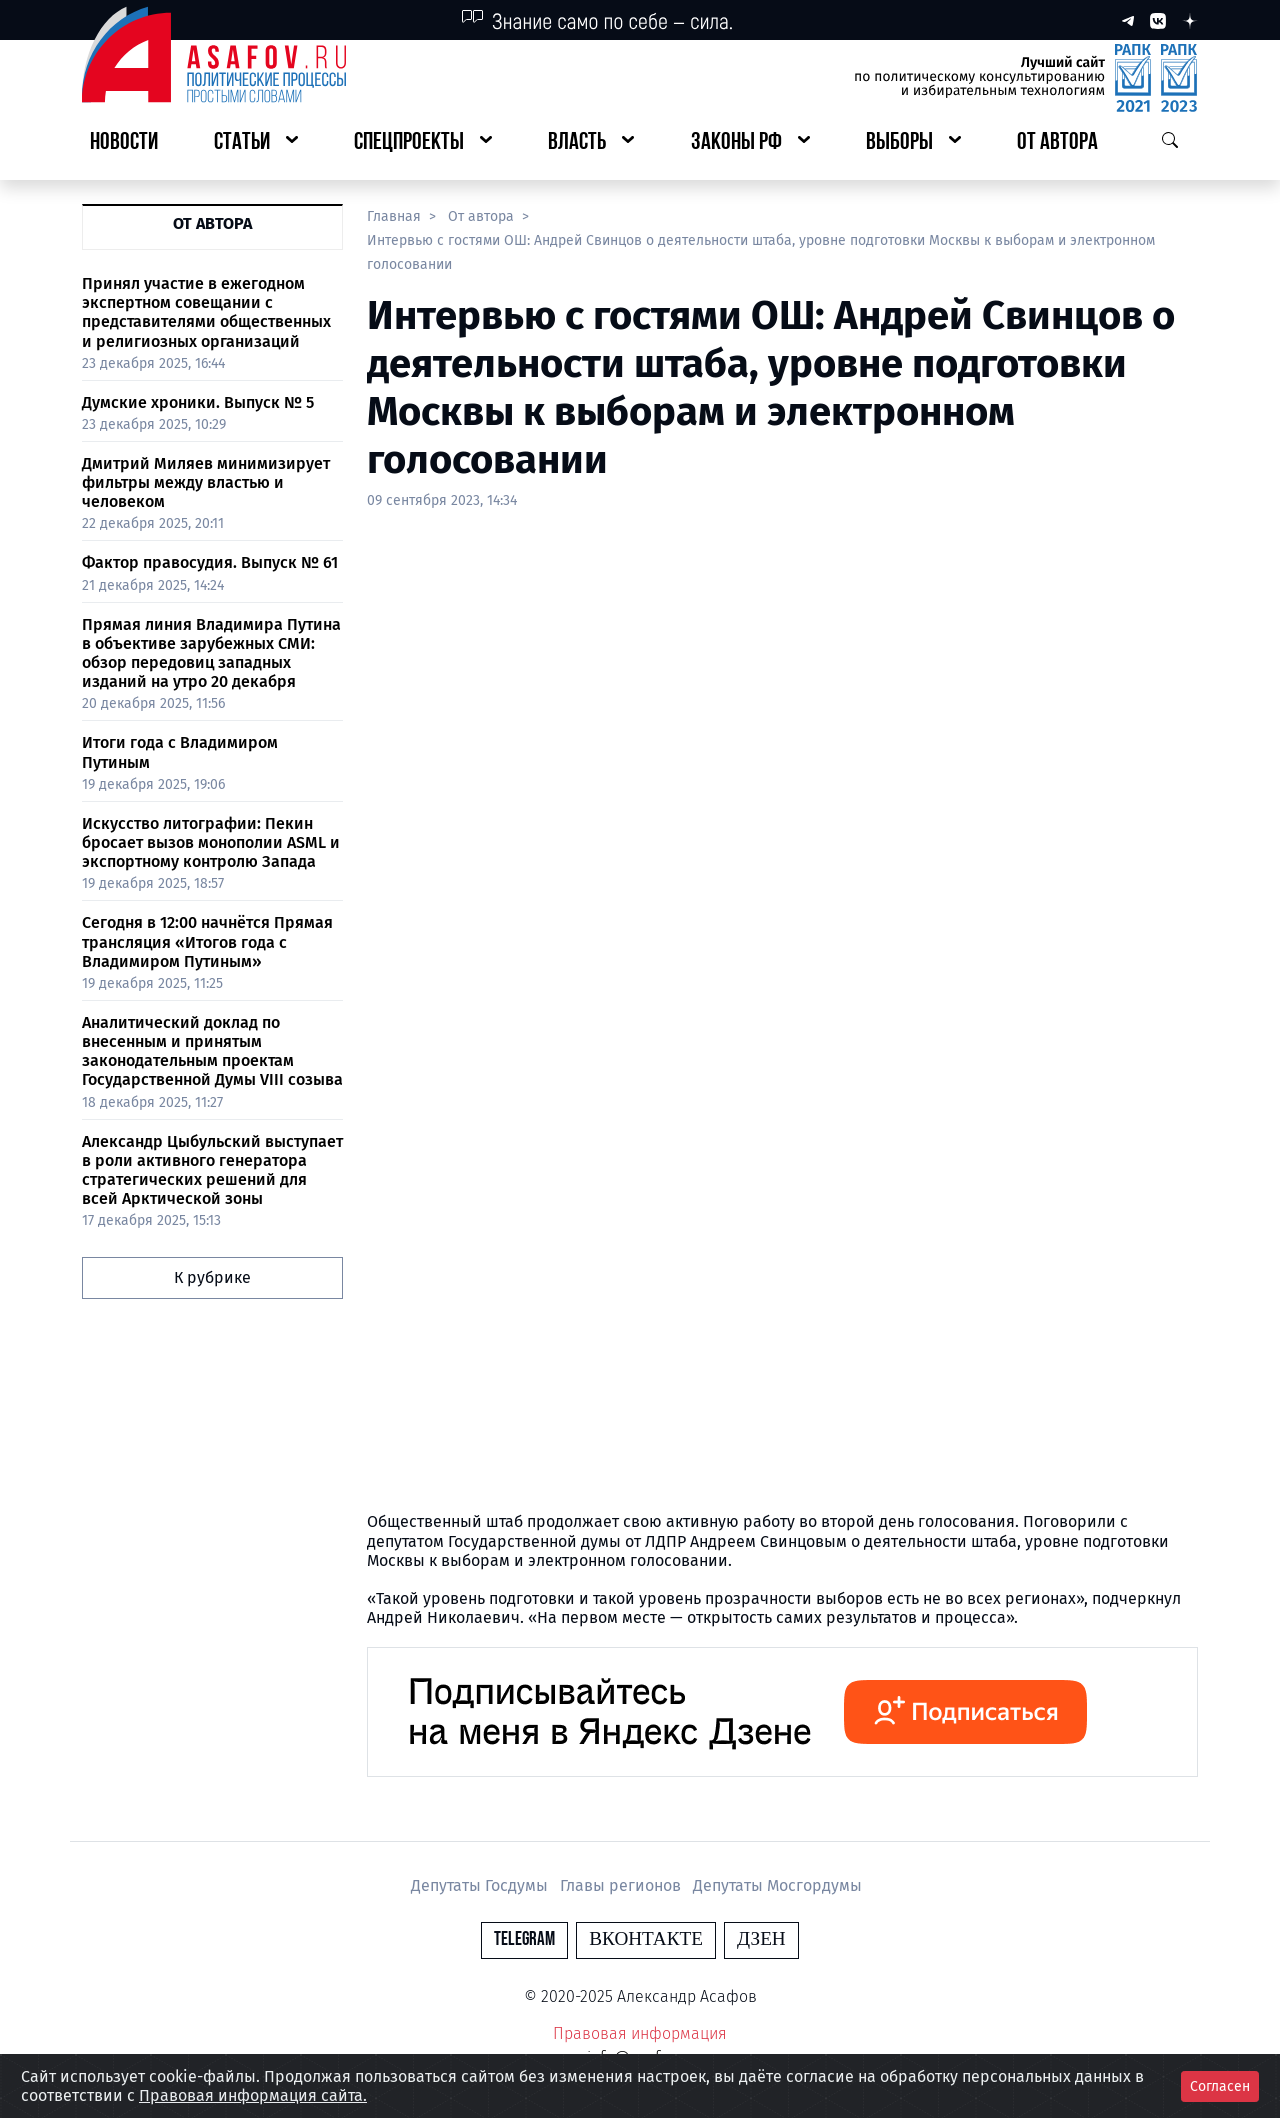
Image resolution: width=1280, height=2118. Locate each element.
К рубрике (212, 1277)
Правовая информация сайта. (253, 2095)
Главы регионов (622, 1885)
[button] (256, 143)
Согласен (1220, 2086)
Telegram (524, 1939)
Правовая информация (640, 2033)
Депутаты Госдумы (481, 1885)
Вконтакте (646, 1939)
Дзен (761, 1939)
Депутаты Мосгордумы (777, 1885)
